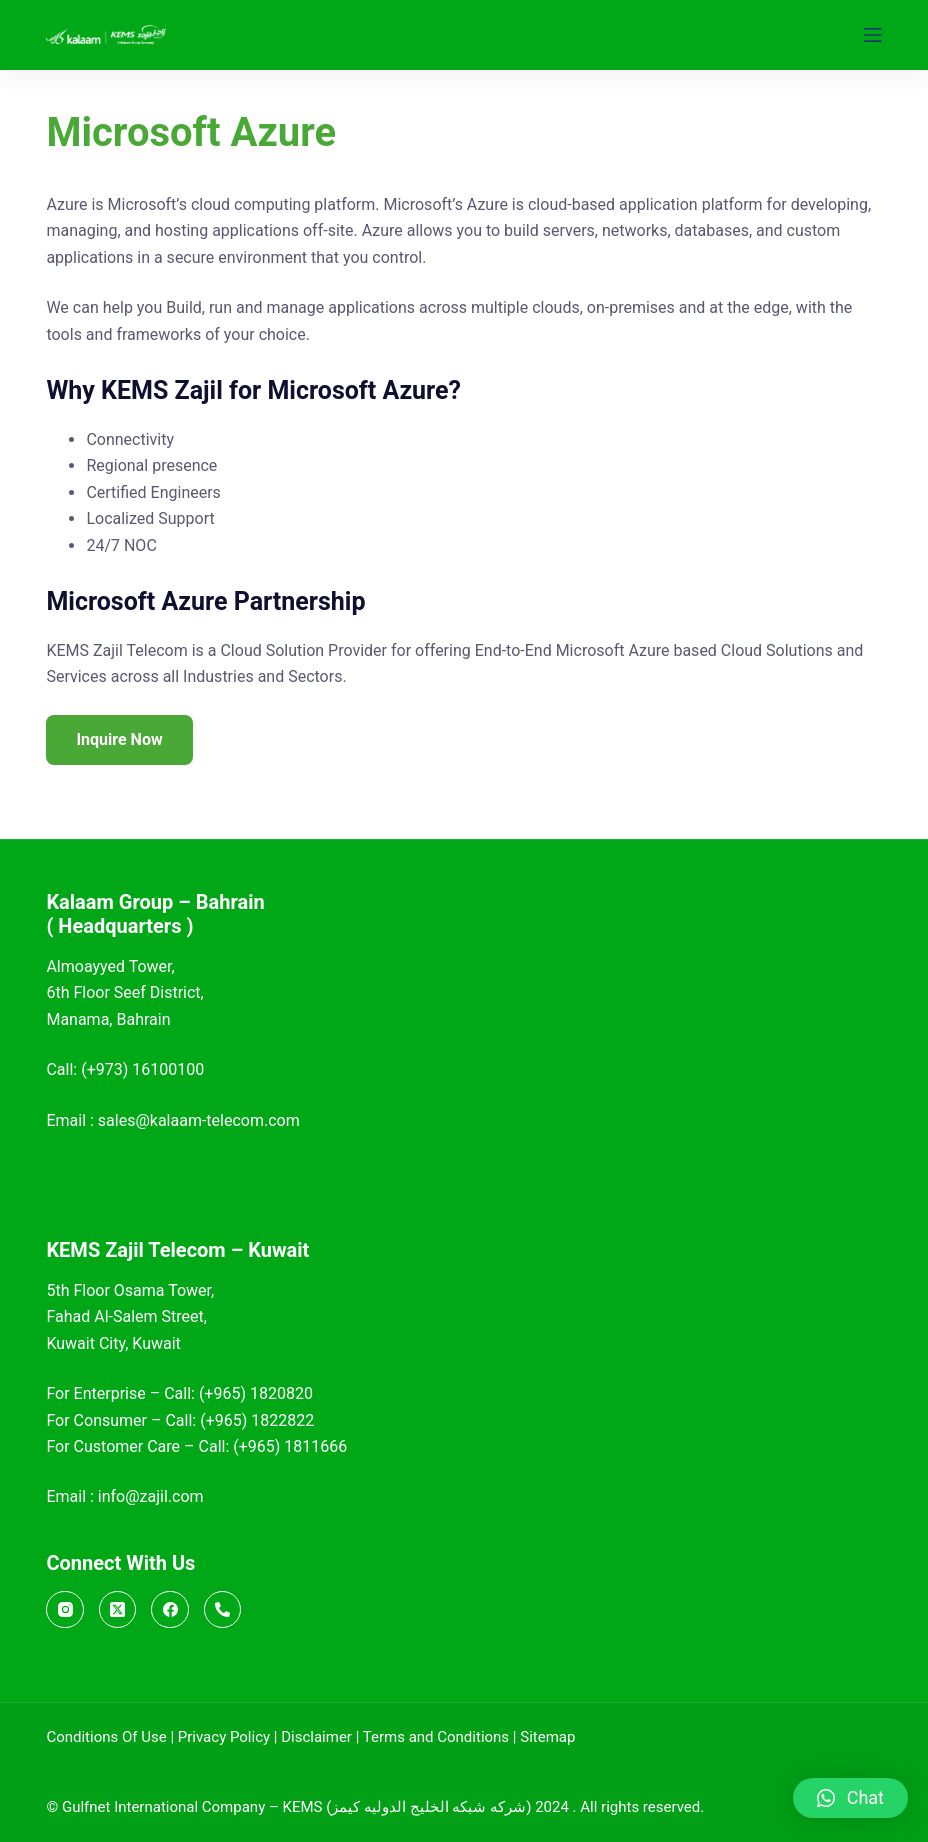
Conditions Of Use (106, 1737)
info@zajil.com (151, 1496)
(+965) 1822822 (257, 1420)
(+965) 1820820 (256, 1393)
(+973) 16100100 (142, 1069)
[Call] (223, 1610)
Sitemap (547, 1737)
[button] (850, 1798)
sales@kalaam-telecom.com (199, 1120)
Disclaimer (316, 1737)
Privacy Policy (224, 1737)
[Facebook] (170, 1610)
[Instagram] (65, 1610)
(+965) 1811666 (290, 1446)
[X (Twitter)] (118, 1610)
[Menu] (873, 35)
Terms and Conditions (436, 1737)
